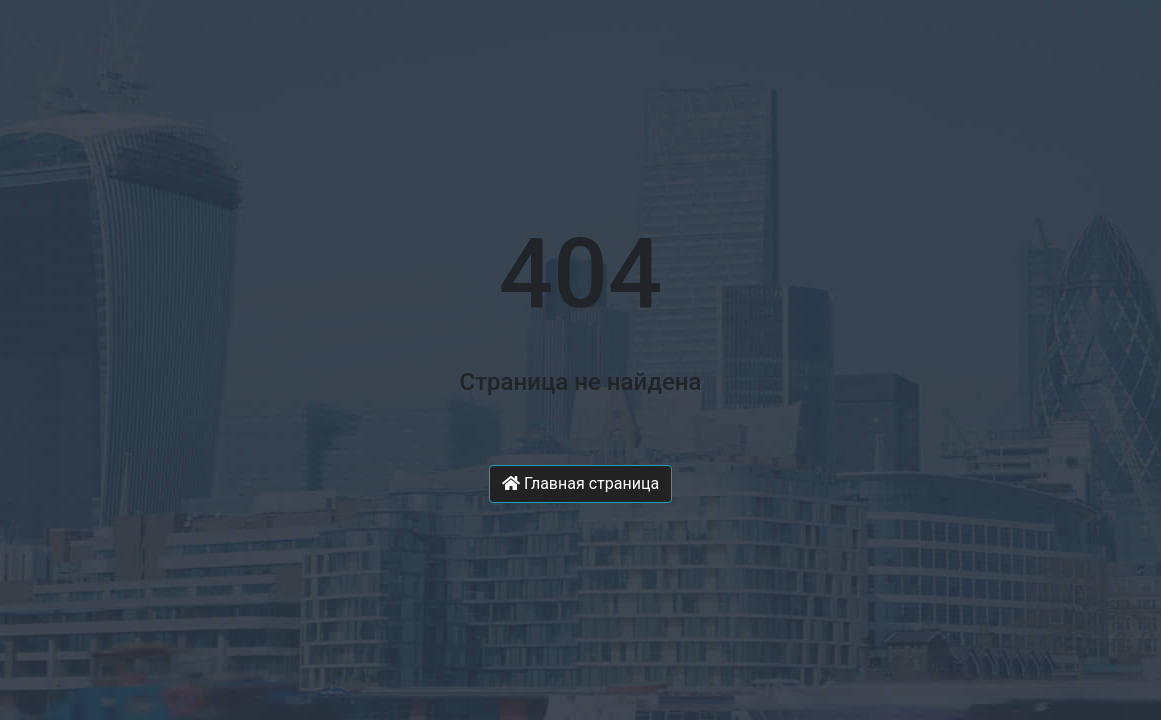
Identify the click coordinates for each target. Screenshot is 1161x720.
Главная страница (580, 483)
